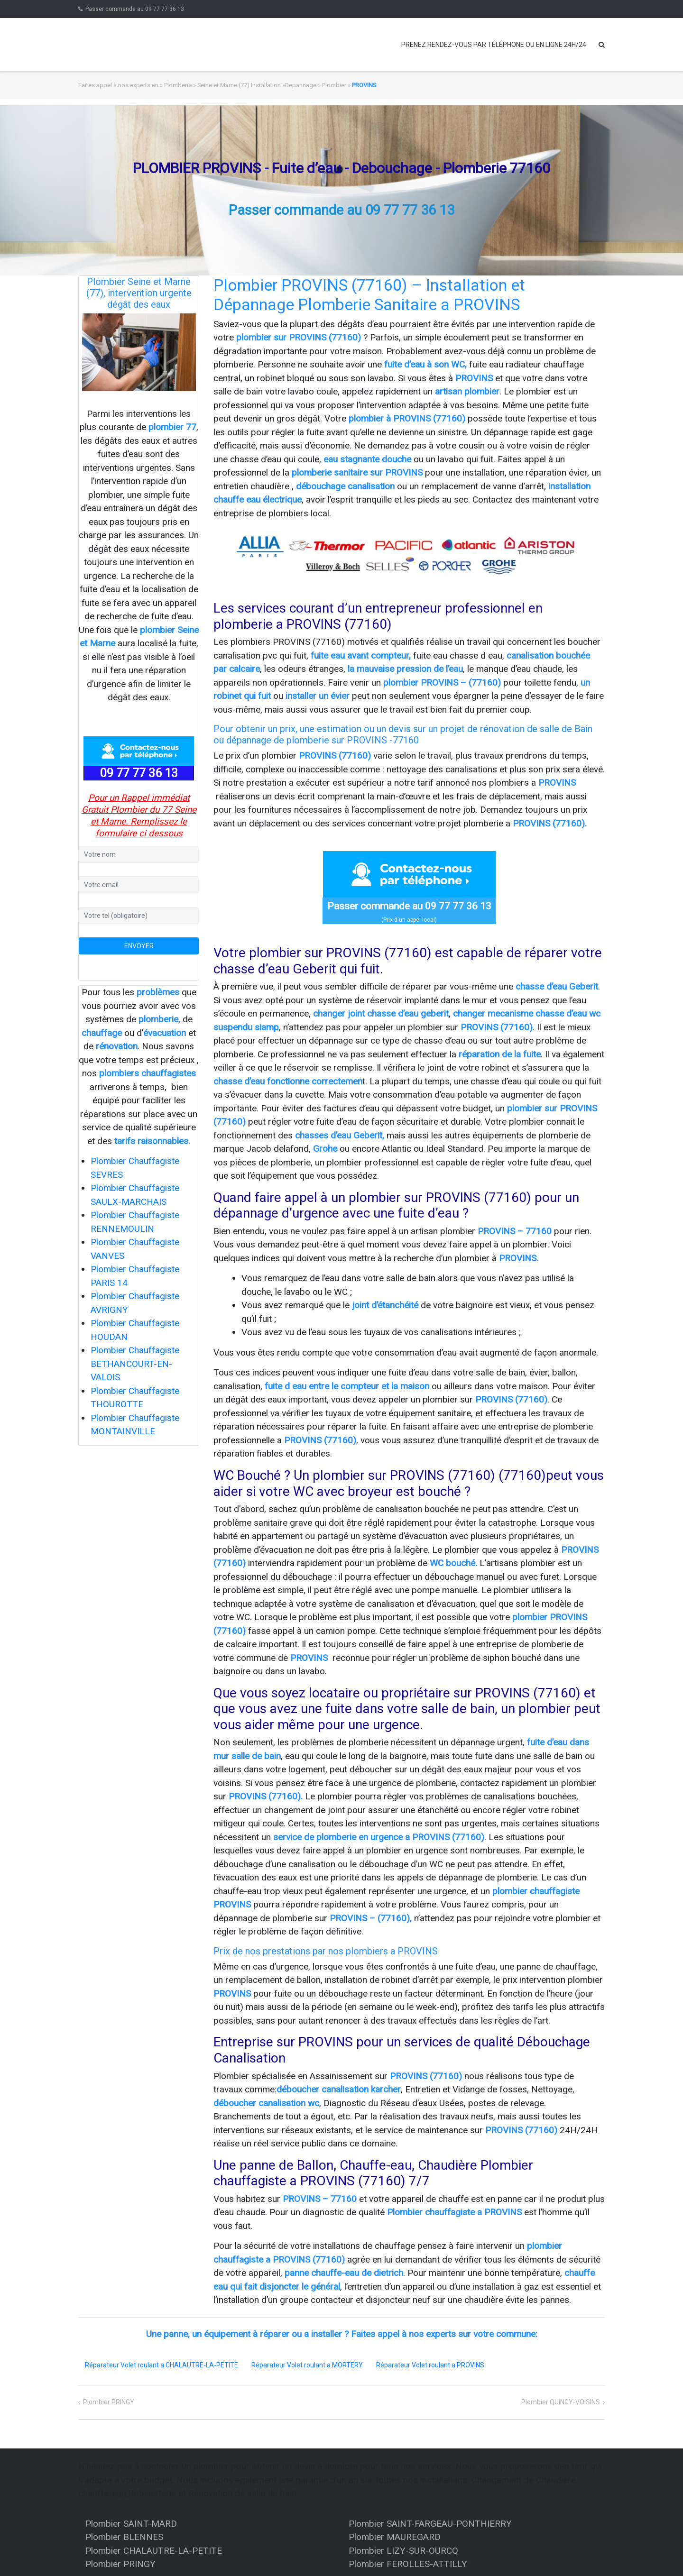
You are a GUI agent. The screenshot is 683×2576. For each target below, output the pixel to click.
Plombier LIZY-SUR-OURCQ (403, 2550)
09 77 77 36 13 (139, 773)
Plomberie (178, 85)
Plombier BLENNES (124, 2536)
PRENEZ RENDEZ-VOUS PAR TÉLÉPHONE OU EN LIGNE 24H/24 (493, 44)
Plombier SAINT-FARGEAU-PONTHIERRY (430, 2523)
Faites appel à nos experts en (118, 85)
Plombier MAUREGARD (395, 2536)
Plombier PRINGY (108, 2402)
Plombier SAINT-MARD (131, 2523)
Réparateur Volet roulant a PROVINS (430, 2365)
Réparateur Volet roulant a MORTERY (307, 2365)
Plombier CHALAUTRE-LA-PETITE (153, 2550)
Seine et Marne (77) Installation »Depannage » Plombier (271, 85)
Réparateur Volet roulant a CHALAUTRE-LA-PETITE (161, 2365)
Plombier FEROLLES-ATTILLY (408, 2563)
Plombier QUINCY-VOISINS (560, 2402)
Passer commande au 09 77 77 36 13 (134, 9)
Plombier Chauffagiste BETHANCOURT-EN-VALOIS (135, 1364)
